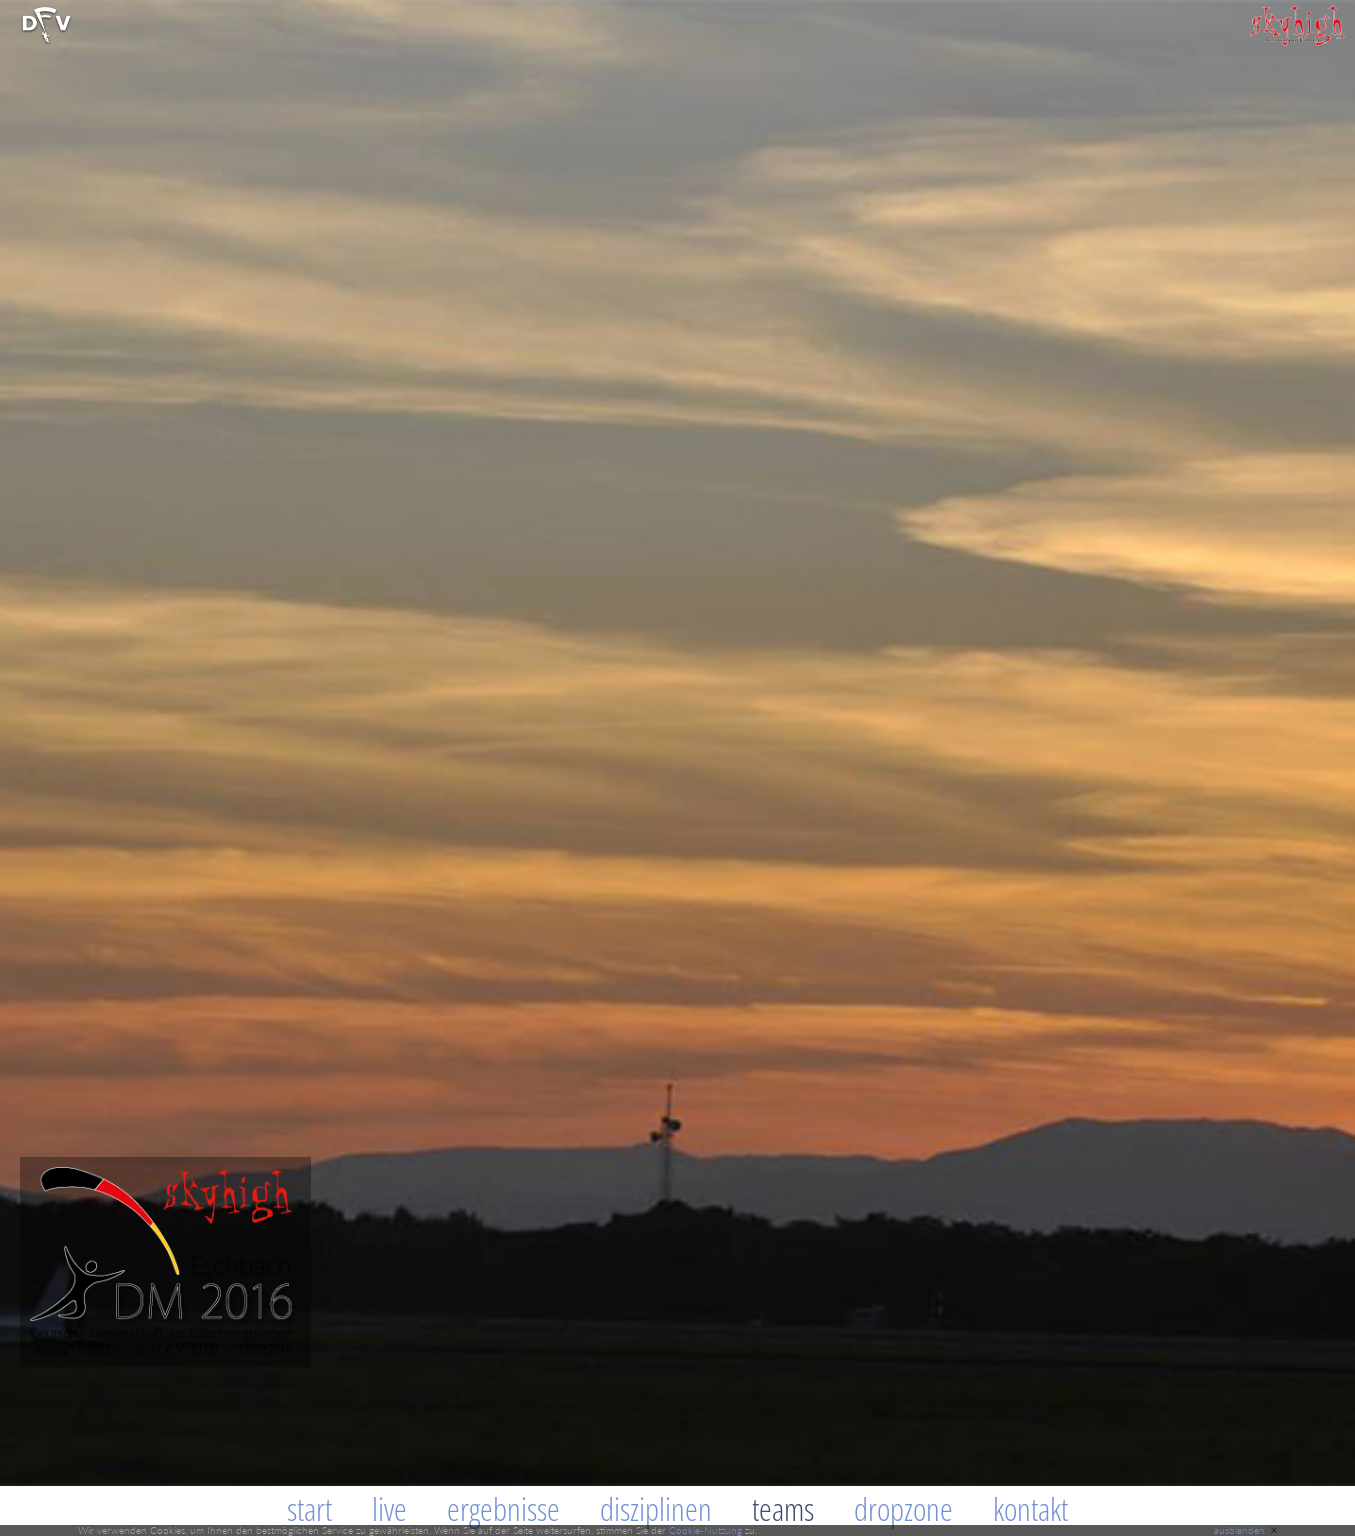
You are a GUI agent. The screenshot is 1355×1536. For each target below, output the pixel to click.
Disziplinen (656, 1508)
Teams (783, 1508)
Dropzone (903, 1508)
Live (389, 1508)
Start (309, 1508)
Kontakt (1030, 1508)
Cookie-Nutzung (705, 1530)
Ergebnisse (503, 1508)
